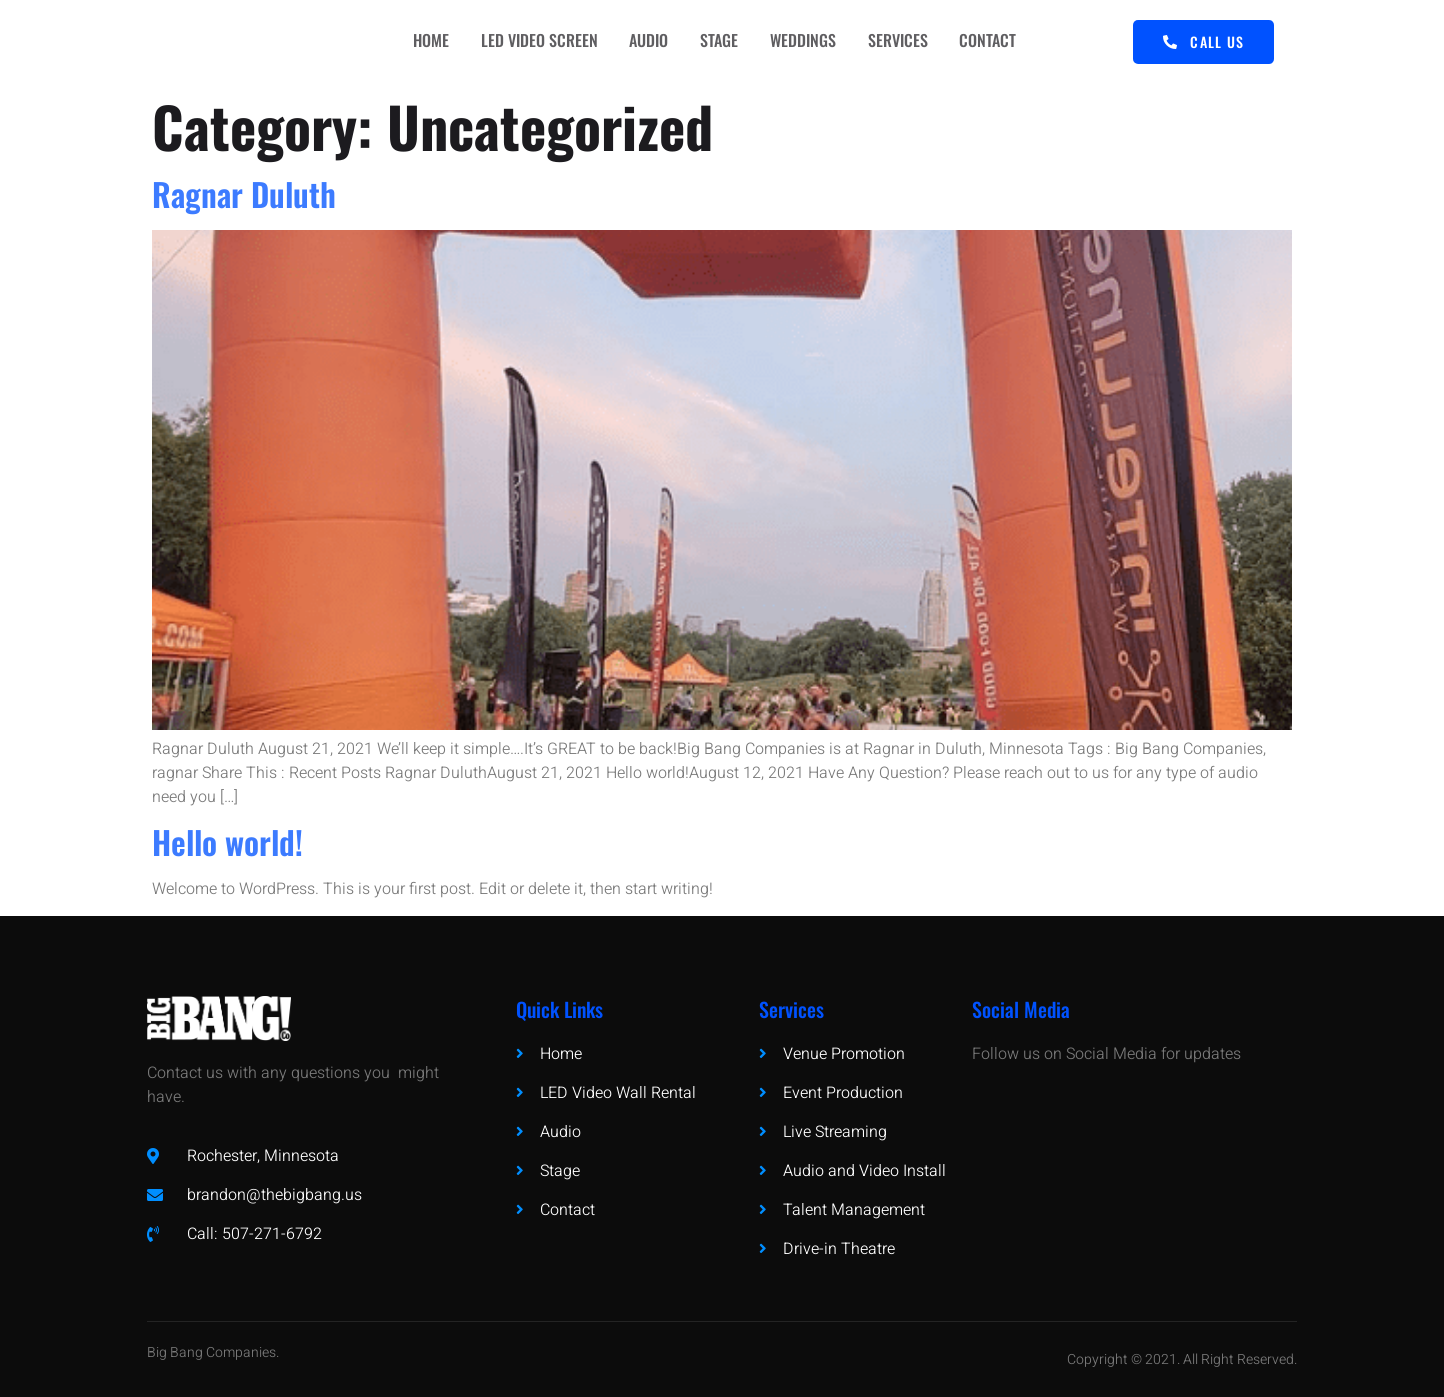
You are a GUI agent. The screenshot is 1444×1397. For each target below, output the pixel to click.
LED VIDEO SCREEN (534, 42)
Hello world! (227, 841)
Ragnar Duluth (244, 193)
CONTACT (1004, 42)
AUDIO (648, 42)
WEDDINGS (811, 42)
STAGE (723, 42)
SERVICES (910, 42)
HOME (422, 42)
